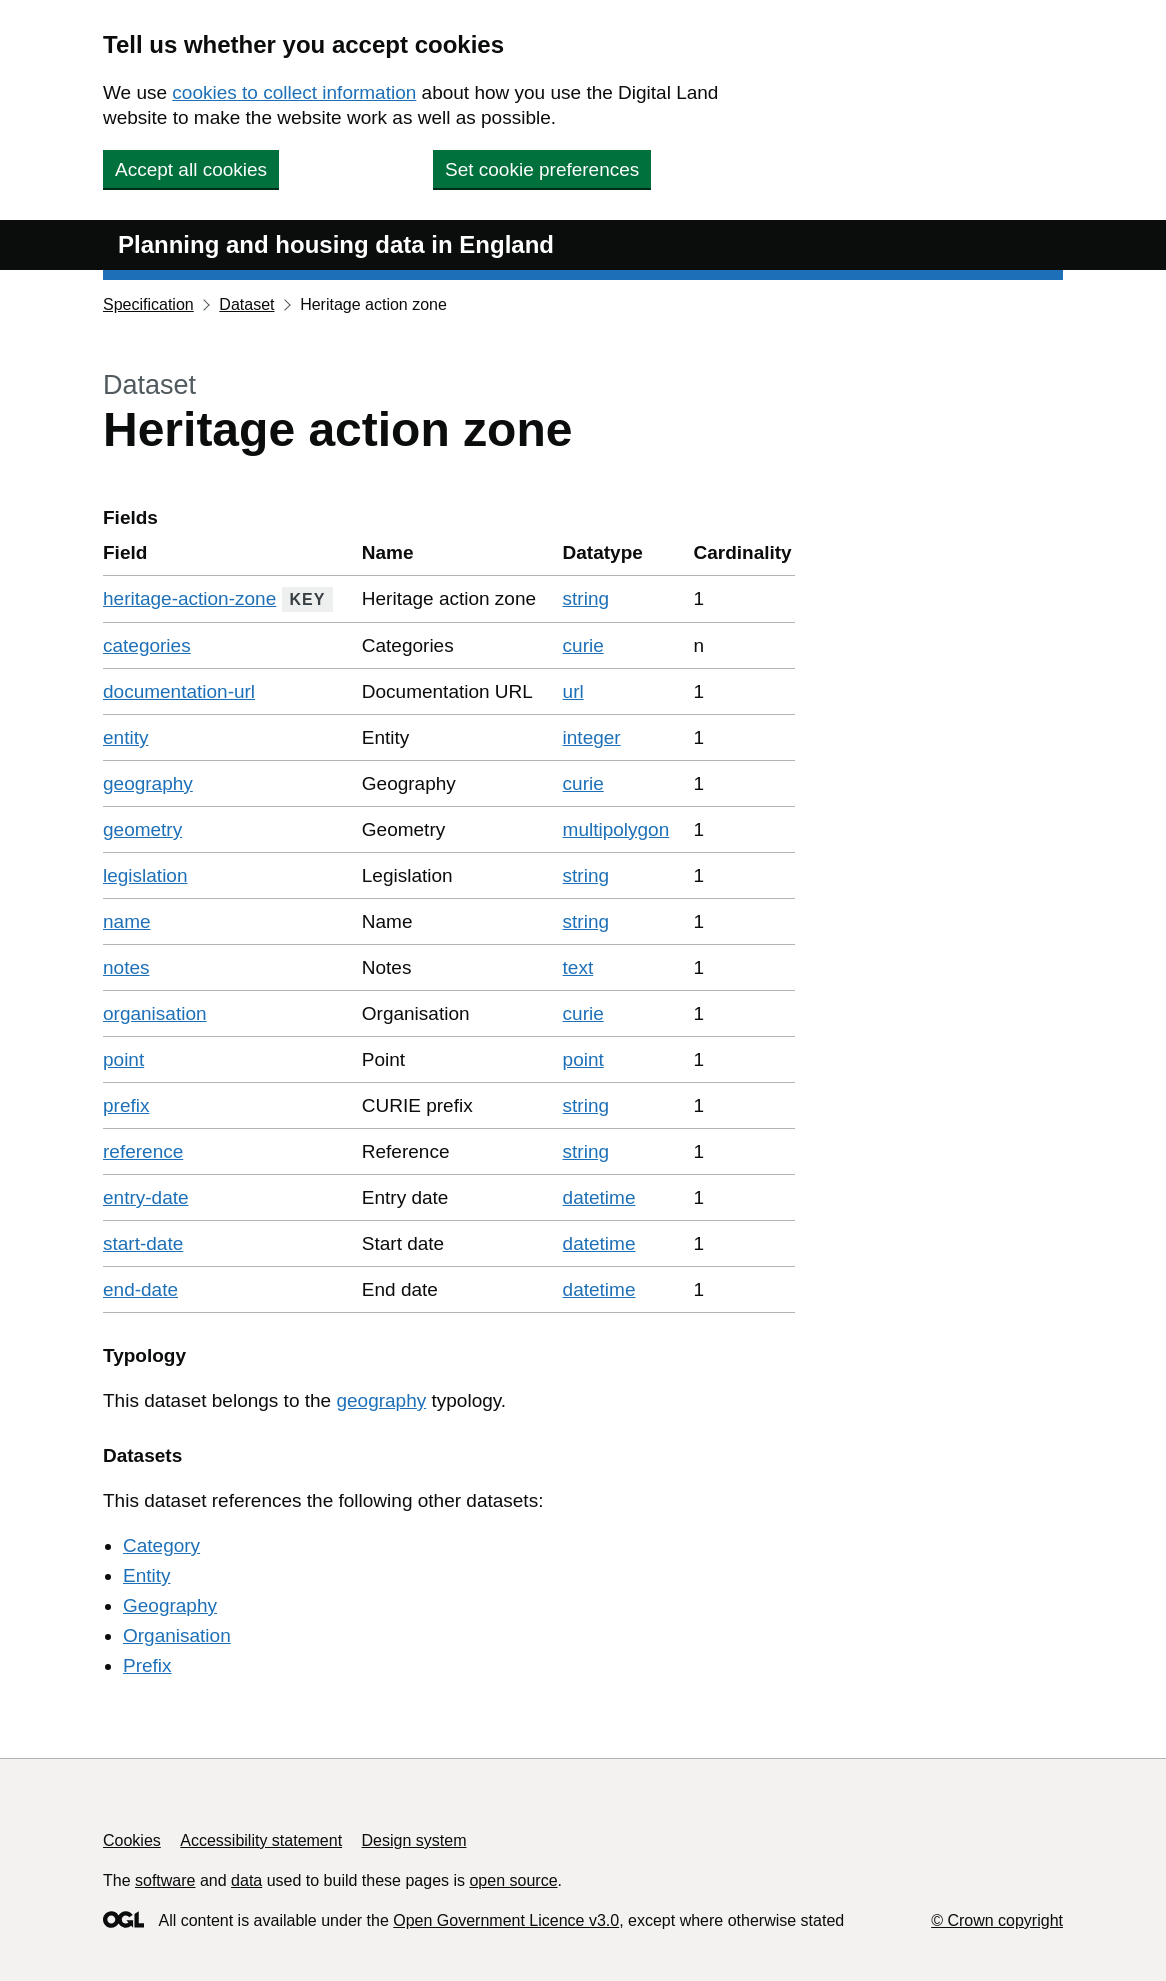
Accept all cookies (191, 169)
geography (148, 783)
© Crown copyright (997, 1920)
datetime (599, 1197)
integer (592, 737)
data (246, 1880)
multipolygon (616, 829)
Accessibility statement (261, 1840)
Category (161, 1545)
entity (125, 737)
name (127, 921)
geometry (142, 829)
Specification (148, 304)
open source (513, 1880)
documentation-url (179, 691)
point (123, 1059)
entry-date (146, 1197)
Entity (147, 1575)
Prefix (147, 1665)
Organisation (177, 1635)
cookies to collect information (294, 92)
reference (143, 1151)
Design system (414, 1840)
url (573, 691)
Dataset (246, 304)
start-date (143, 1243)
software (165, 1880)
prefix (126, 1105)
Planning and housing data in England (336, 244)
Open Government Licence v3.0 (506, 1920)
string (586, 598)
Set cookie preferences (542, 169)
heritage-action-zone (189, 598)
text (578, 967)
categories (147, 645)
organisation (155, 1013)
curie (583, 645)
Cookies (132, 1840)
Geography (170, 1605)
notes (126, 967)
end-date (140, 1289)
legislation (145, 875)
